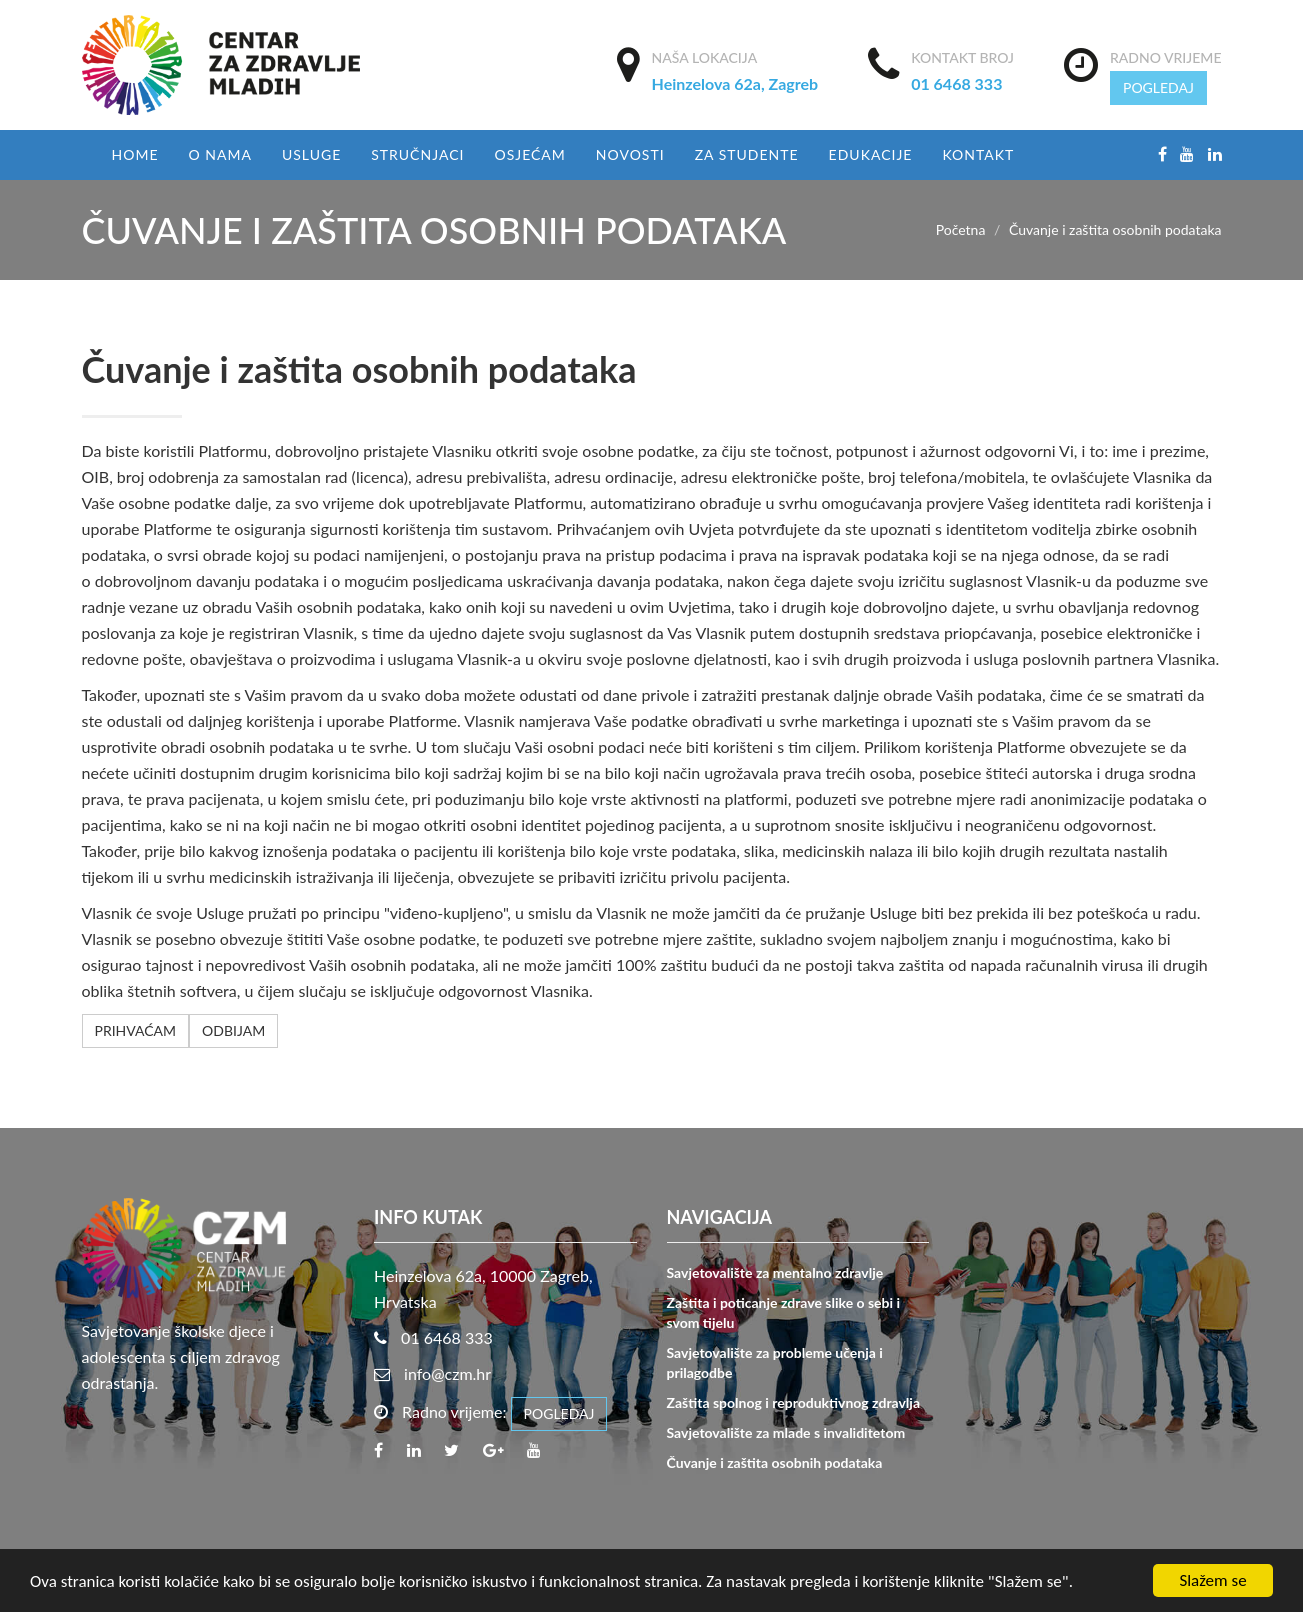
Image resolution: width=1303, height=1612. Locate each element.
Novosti (630, 154)
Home (135, 154)
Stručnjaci (417, 154)
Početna (961, 229)
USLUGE (311, 154)
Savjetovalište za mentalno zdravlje (775, 1272)
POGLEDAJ (1158, 87)
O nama (219, 154)
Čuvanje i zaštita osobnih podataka (775, 1462)
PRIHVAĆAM (136, 1030)
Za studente (747, 154)
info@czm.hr (447, 1373)
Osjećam (529, 154)
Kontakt (978, 154)
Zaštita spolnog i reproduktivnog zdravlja (793, 1402)
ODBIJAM (233, 1030)
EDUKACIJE (871, 154)
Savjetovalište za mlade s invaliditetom (786, 1432)
